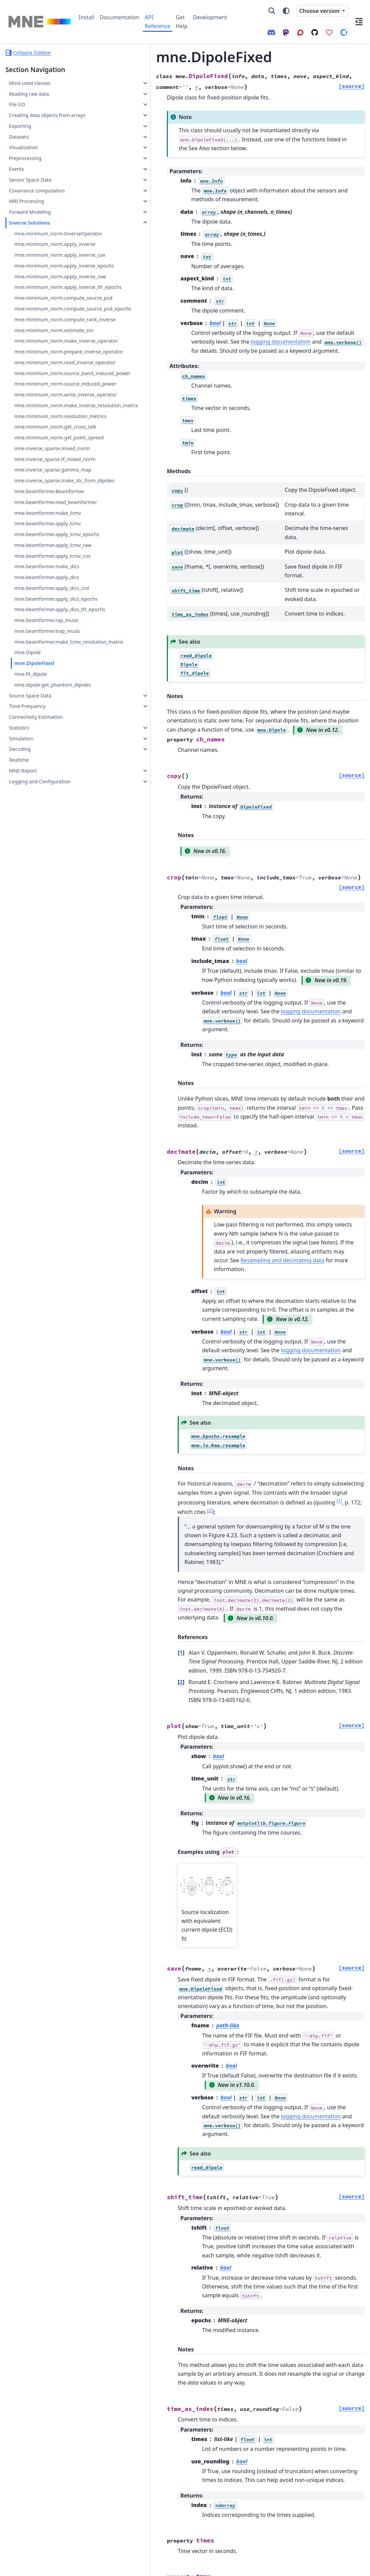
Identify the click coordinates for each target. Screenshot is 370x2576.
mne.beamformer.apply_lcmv (47, 732)
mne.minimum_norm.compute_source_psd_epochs (50, 377)
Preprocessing (25, 166)
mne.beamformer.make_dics (46, 800)
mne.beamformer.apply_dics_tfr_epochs (50, 862)
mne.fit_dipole (30, 939)
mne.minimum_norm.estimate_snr (50, 414)
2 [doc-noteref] (208, 1384)
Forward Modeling (30, 220)
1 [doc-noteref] (152, 1384)
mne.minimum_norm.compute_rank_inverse (50, 396)
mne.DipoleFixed (34, 928)
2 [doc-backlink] (123, 1529)
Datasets (19, 144)
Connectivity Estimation (36, 990)
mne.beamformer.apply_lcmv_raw (50, 766)
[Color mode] (286, 11)
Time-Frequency (27, 979)
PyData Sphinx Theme (318, 2566)
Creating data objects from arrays (39, 119)
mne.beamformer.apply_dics (46, 810)
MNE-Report (23, 1044)
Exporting (20, 134)
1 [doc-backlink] (123, 1509)
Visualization (23, 155)
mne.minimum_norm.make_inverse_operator (50, 433)
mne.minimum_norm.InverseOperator (49, 245)
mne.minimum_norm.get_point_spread (50, 602)
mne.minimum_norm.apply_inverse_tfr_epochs (49, 339)
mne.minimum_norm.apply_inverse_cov (49, 283)
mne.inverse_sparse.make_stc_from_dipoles (50, 677)
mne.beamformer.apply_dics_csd (50, 825)
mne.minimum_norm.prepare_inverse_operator (50, 452)
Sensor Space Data (30, 188)
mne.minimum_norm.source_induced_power (50, 508)
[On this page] (359, 21)
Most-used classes (29, 83)
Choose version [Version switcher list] (320, 11)
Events (16, 177)
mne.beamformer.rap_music (46, 877)
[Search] (272, 11)
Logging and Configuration (39, 1055)
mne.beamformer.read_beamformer (50, 707)
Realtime (19, 1033)
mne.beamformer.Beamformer (49, 692)
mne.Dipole (27, 918)
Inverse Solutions (29, 231)
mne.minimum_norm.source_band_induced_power (50, 489)
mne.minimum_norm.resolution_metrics (50, 564)
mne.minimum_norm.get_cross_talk (50, 583)
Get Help (182, 22)
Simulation (21, 1012)
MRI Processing (26, 209)
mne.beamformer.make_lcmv (47, 721)
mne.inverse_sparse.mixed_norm (49, 621)
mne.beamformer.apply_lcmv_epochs (50, 747)
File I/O (17, 104)
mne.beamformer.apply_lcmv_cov (49, 785)
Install (86, 17)
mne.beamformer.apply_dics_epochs (50, 844)
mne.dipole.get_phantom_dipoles (50, 954)
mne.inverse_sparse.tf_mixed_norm (50, 640)
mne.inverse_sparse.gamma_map (49, 658)
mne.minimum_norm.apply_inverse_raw (49, 321)
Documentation (119, 17)
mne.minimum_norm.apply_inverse (49, 264)
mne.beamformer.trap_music (47, 888)
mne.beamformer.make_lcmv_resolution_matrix (49, 903)
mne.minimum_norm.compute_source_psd (50, 358)
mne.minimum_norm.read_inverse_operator (50, 471)
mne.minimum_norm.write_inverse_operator (50, 527)
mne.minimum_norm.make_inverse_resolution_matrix (50, 546)
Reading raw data (29, 94)
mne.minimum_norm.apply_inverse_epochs (49, 302)
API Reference (157, 22)
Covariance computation (37, 198)
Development (210, 17)
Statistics (19, 1001)
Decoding (20, 1022)
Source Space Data (30, 969)
